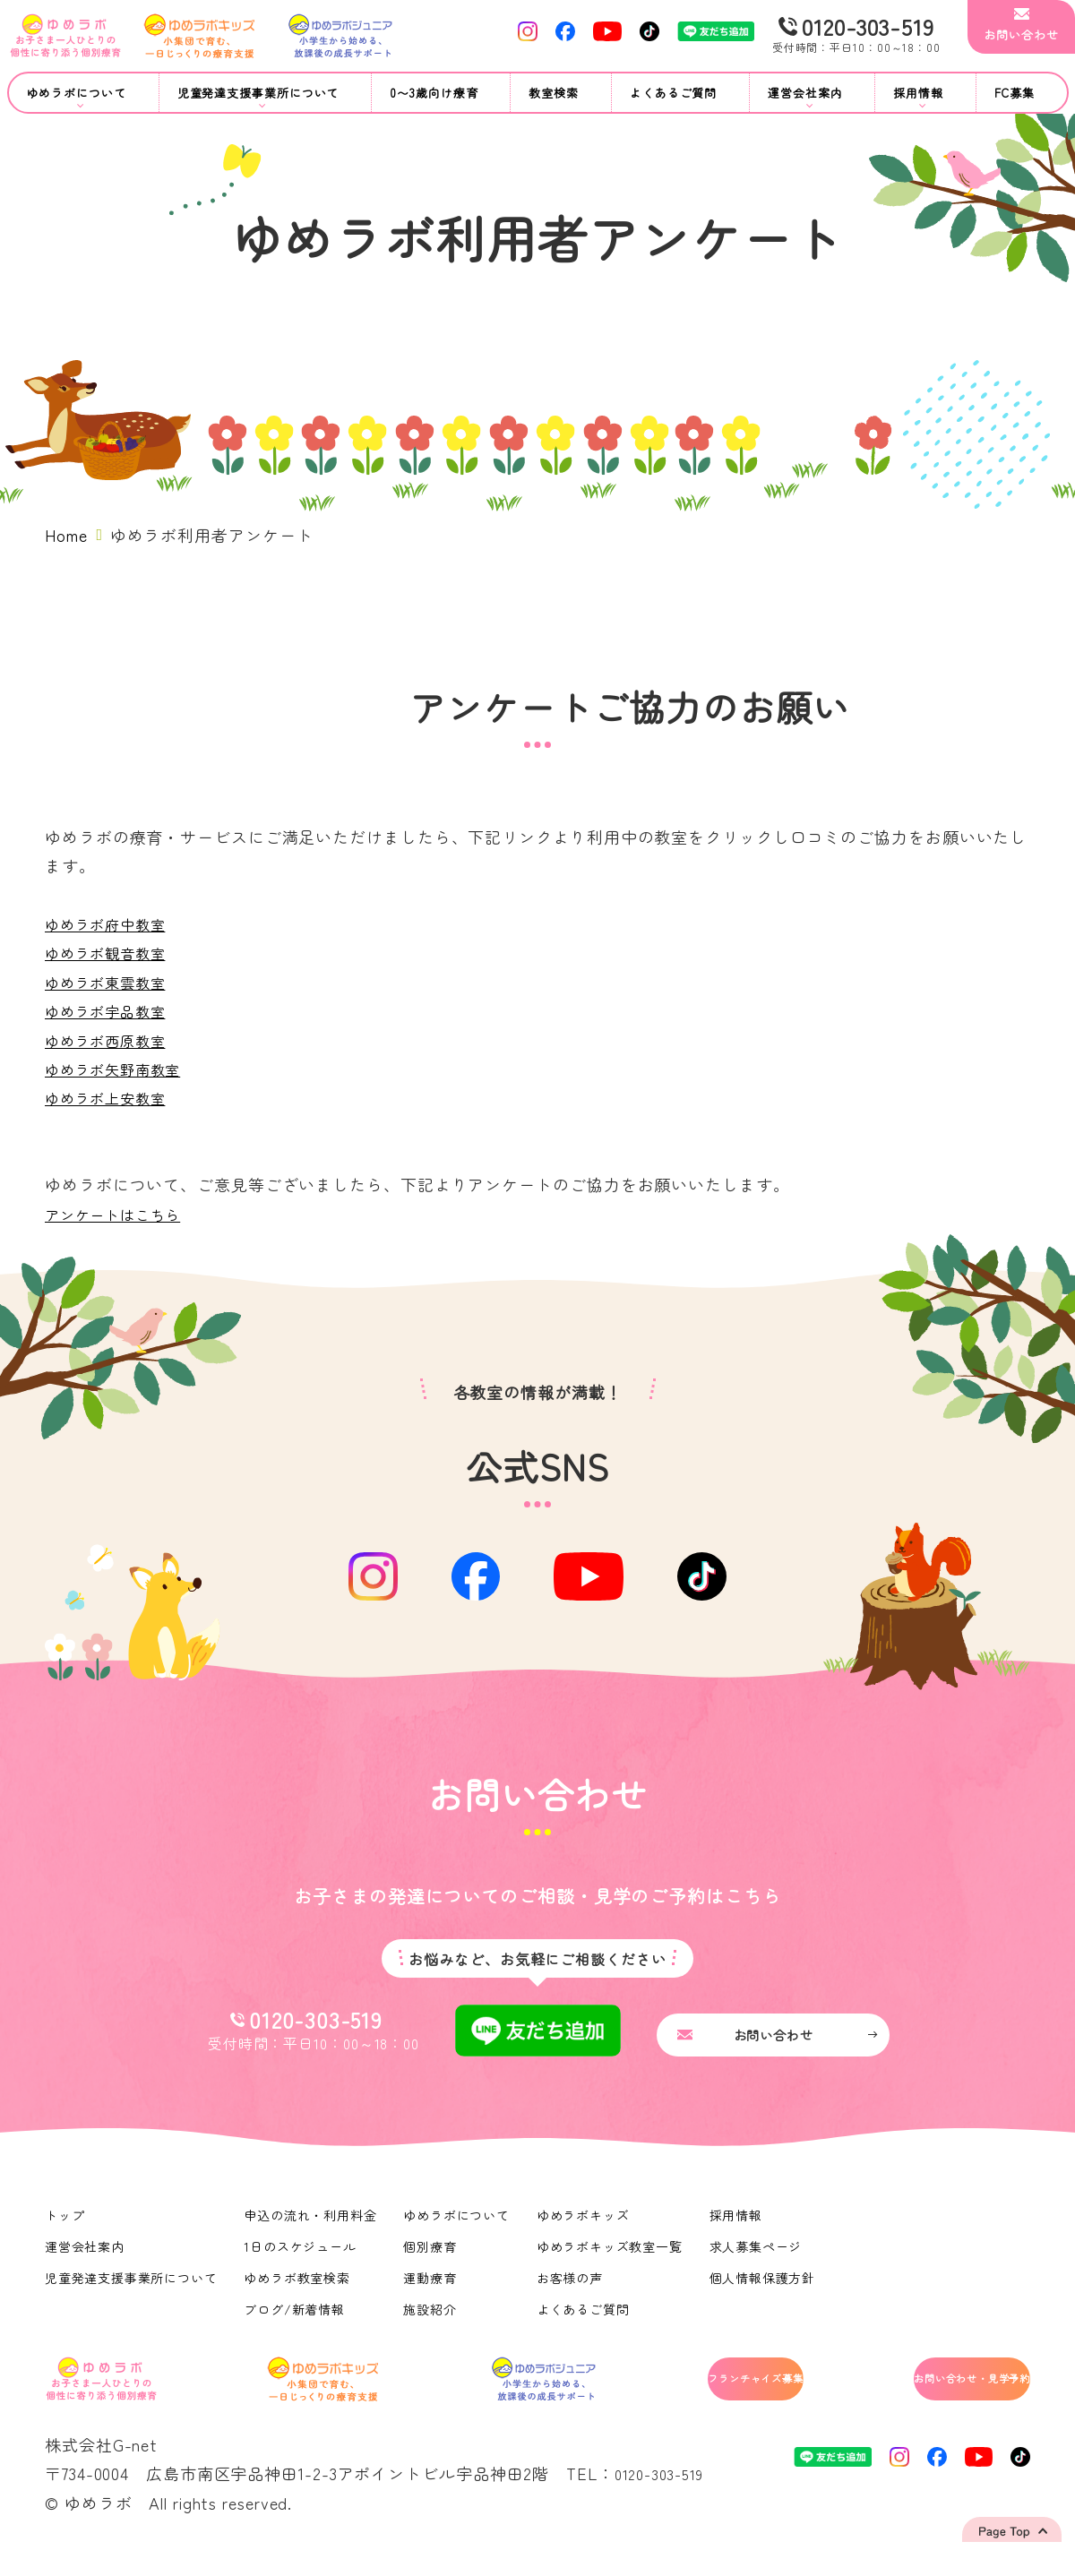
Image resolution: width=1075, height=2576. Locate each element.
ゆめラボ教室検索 (298, 2292)
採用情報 (740, 2229)
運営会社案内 (85, 2261)
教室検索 (554, 92)
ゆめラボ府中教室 (112, 923)
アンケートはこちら (121, 1213)
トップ (65, 2229)
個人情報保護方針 (766, 2292)
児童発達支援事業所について (132, 2292)
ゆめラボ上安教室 (112, 1097)
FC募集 (1014, 92)
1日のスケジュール (301, 2261)
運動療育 (433, 2292)
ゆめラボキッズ (585, 2229)
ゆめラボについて (459, 2229)
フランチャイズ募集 (681, 2397)
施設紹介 (433, 2323)
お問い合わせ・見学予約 (937, 2397)
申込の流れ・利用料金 (312, 2229)
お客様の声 (572, 2292)
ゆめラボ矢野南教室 (121, 1068)
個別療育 (433, 2261)
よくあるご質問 (673, 92)
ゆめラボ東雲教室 (112, 981)
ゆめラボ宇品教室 (112, 1010)
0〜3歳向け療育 (433, 92)
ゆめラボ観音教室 (112, 952)
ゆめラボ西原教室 (112, 1040)
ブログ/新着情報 (296, 2323)
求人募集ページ (759, 2261)
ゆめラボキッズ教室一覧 (612, 2261)
